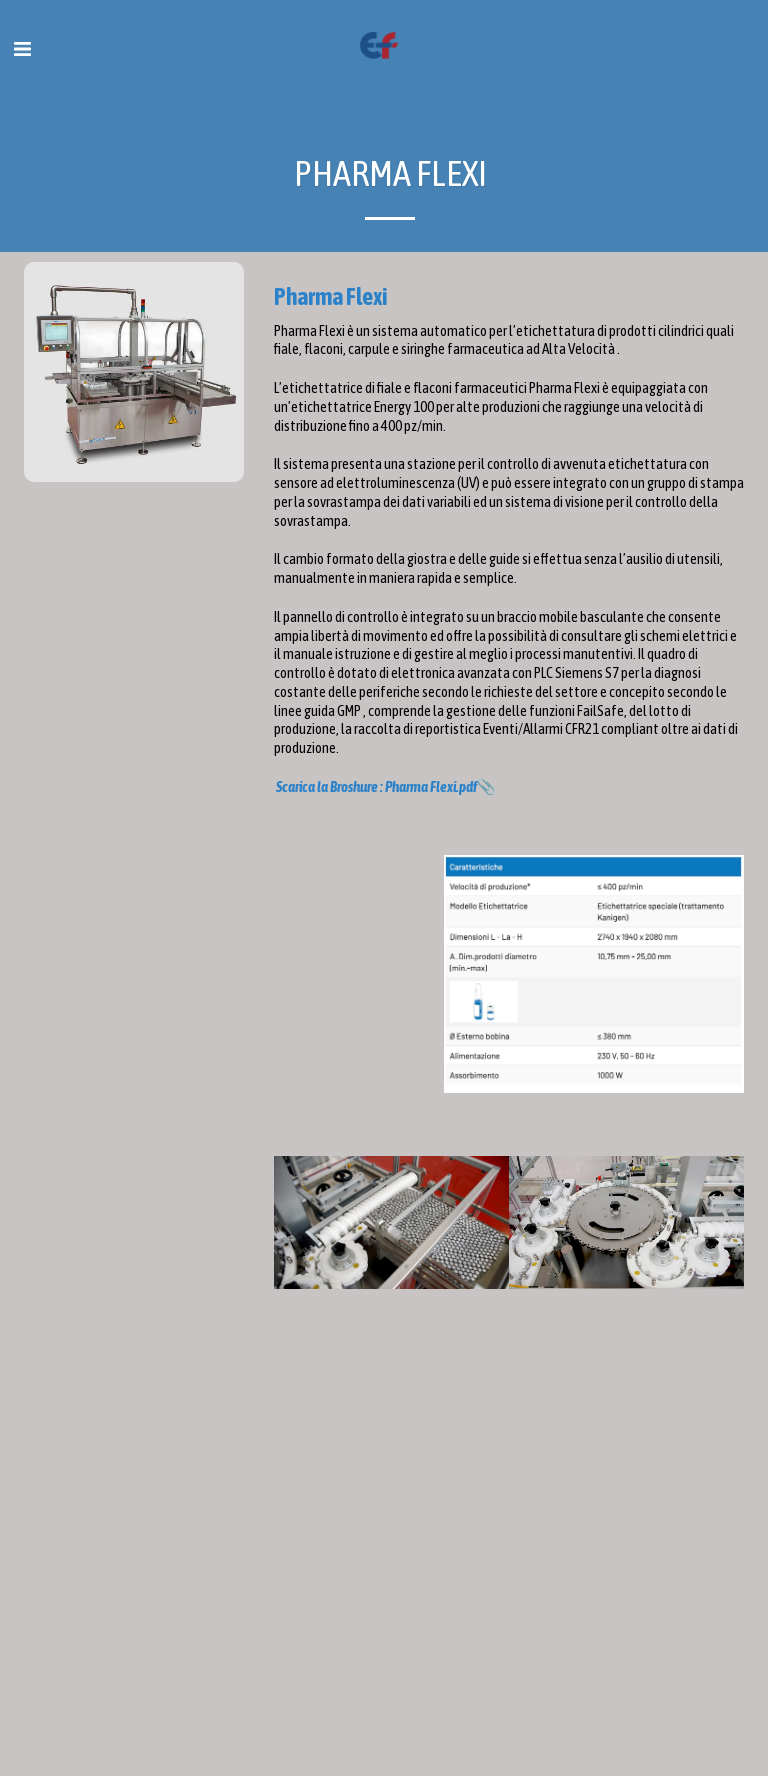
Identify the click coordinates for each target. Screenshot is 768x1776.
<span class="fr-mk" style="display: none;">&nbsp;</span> (509, 1512)
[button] (22, 48)
